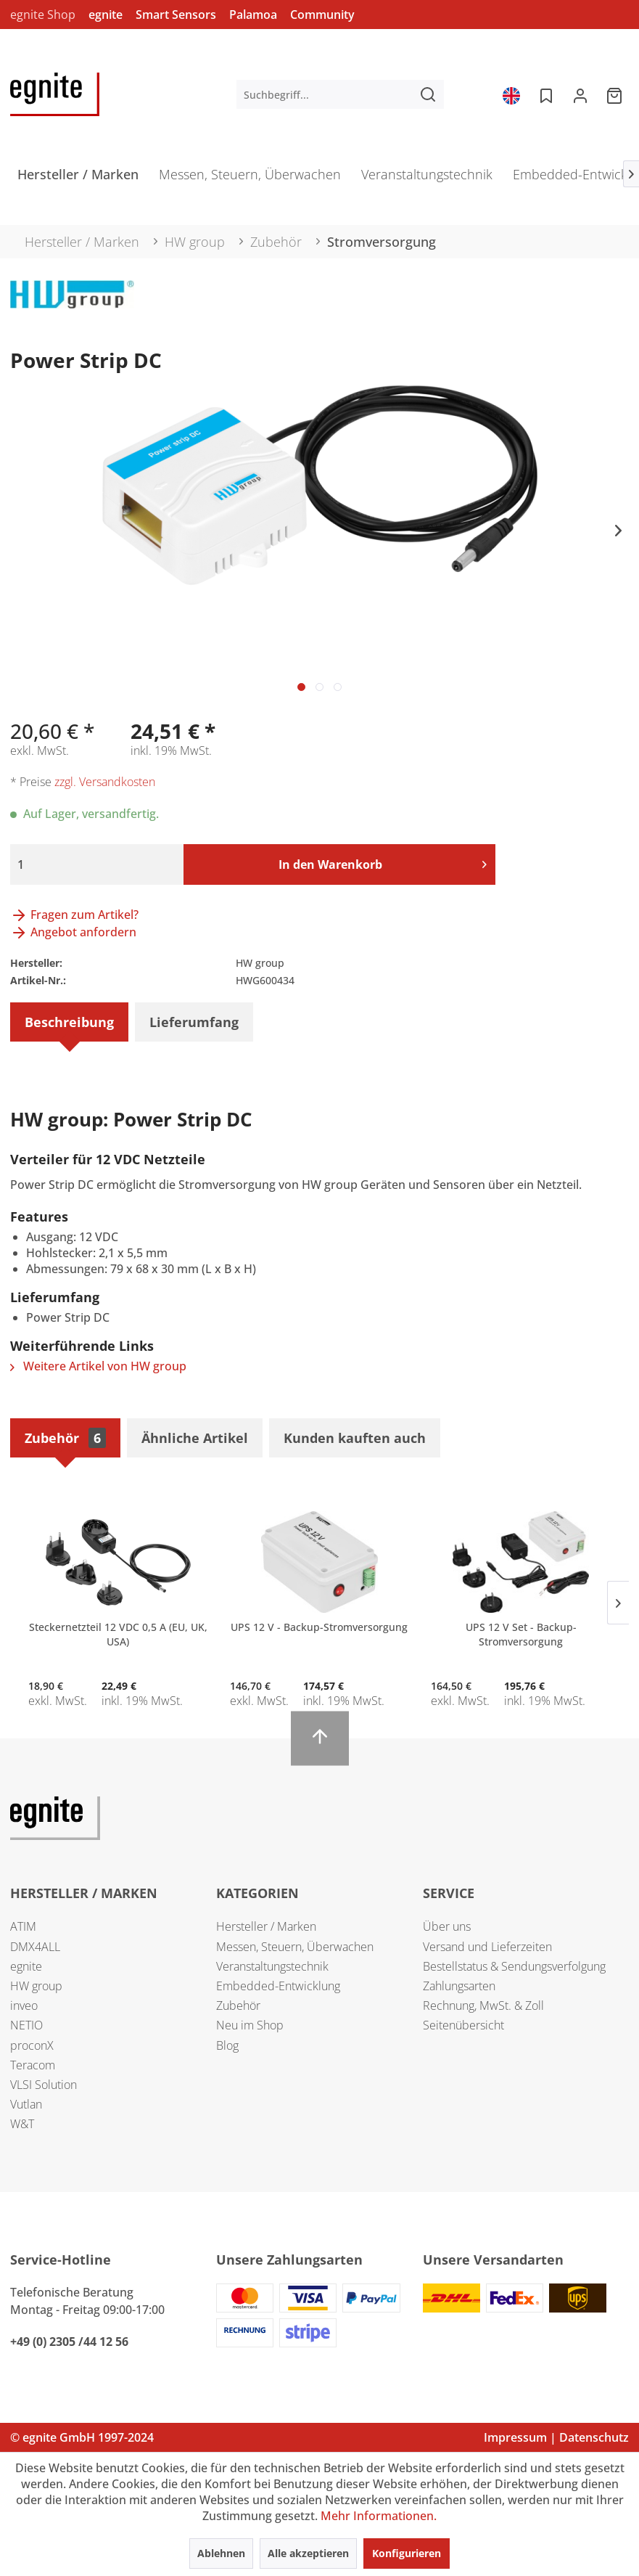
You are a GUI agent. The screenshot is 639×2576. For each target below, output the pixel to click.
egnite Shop (42, 15)
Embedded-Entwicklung (278, 1986)
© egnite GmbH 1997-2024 (82, 2437)
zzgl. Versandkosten (104, 782)
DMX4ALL (35, 1947)
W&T (22, 2124)
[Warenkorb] (615, 94)
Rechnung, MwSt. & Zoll (483, 2005)
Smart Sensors (176, 15)
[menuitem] (340, 94)
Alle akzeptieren (308, 2553)
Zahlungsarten (459, 1986)
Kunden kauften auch (355, 1438)
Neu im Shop (250, 2025)
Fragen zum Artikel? (74, 915)
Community (322, 15)
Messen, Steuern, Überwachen (295, 1947)
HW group (36, 1986)
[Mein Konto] (580, 94)
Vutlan (26, 2104)
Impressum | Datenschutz (556, 2437)
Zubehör (65, 1438)
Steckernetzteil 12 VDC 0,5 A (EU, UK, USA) (118, 1634)
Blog (227, 2045)
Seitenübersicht (463, 2025)
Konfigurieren (406, 2553)
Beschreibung (69, 1022)
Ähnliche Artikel (194, 1438)
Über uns (447, 1926)
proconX (32, 2045)
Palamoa (253, 15)
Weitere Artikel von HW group (98, 1366)
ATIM (23, 1926)
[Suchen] (428, 94)
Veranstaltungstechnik (272, 1966)
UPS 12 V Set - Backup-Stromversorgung (521, 1634)
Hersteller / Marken (266, 1926)
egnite (105, 15)
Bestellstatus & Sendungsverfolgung (514, 1966)
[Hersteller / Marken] (78, 179)
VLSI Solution (43, 2085)
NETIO (26, 2025)
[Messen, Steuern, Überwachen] (250, 179)
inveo (24, 2005)
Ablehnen (221, 2553)
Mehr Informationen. (379, 2516)
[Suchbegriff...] (340, 94)
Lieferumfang (194, 1022)
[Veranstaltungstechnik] (427, 179)
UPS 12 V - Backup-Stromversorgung (319, 1627)
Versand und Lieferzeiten (487, 1947)
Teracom (32, 2065)
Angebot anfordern (73, 932)
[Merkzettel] (544, 94)
